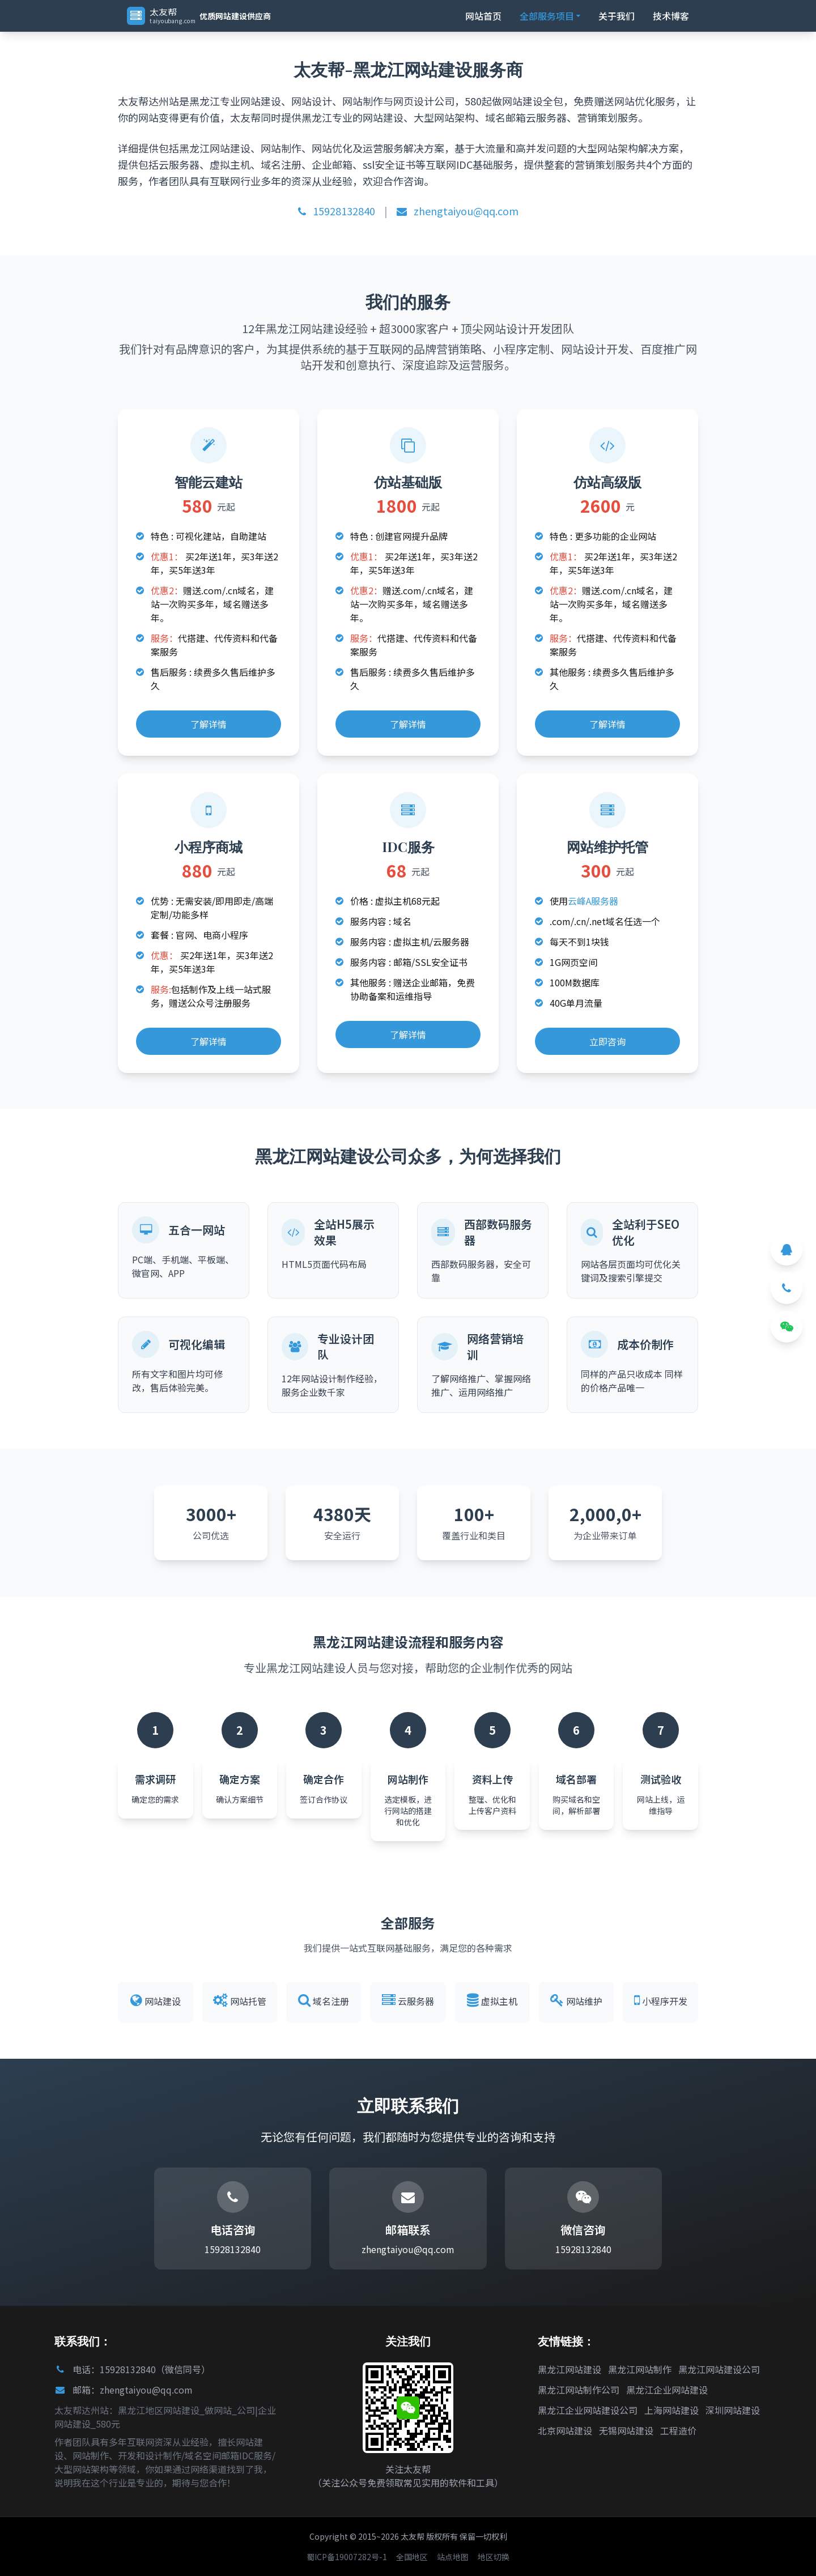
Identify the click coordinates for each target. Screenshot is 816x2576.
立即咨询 (607, 1041)
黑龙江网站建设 (569, 2369)
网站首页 (483, 16)
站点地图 (453, 2556)
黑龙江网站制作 (640, 2369)
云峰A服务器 (593, 901)
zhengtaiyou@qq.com (457, 210)
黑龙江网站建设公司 (719, 2369)
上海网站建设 (671, 2410)
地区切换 (493, 2556)
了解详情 (208, 724)
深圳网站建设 (733, 2410)
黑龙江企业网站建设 (667, 2389)
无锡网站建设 (626, 2430)
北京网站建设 (565, 2430)
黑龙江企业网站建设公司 (588, 2410)
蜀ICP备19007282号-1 (347, 2556)
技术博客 (671, 16)
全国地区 (412, 2556)
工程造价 (678, 2430)
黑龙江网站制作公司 (578, 2389)
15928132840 (336, 210)
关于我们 (616, 16)
